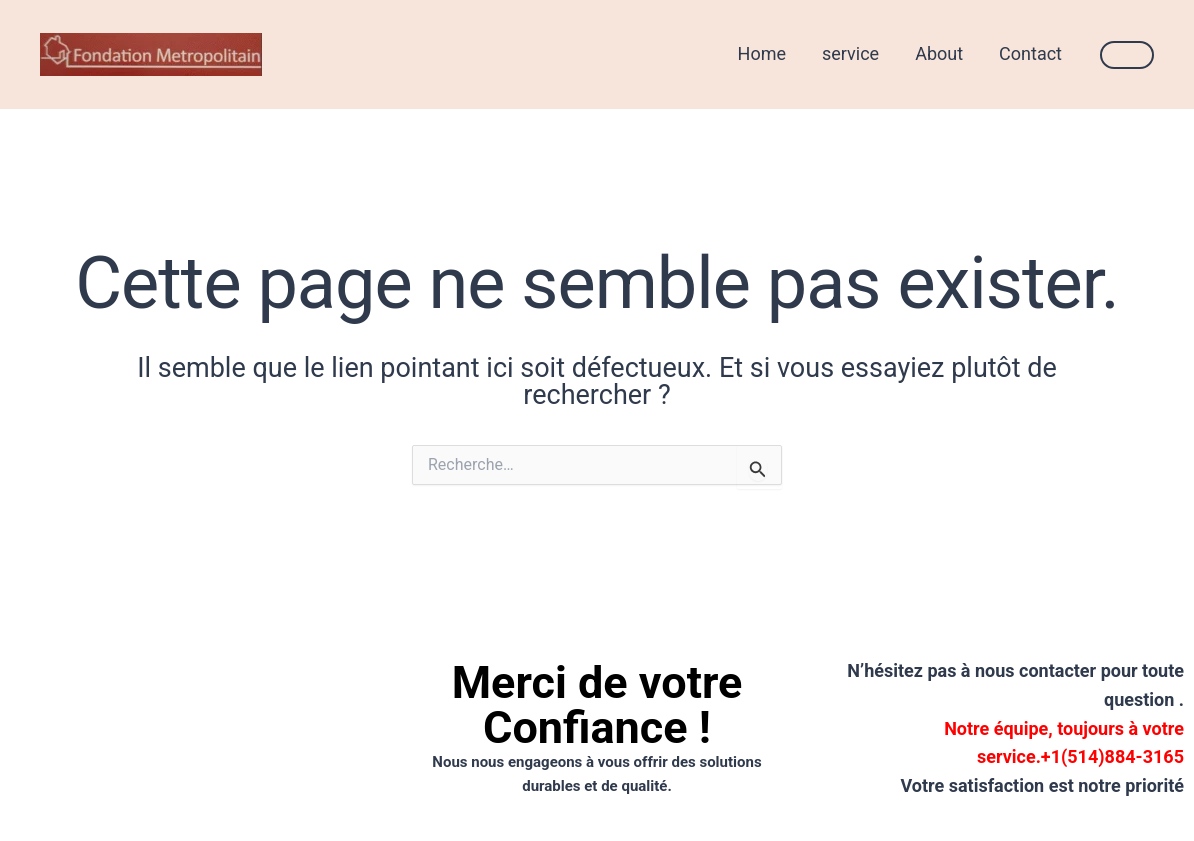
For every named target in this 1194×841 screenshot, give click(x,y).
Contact (1030, 53)
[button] (1127, 55)
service (850, 53)
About (939, 53)
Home (762, 53)
